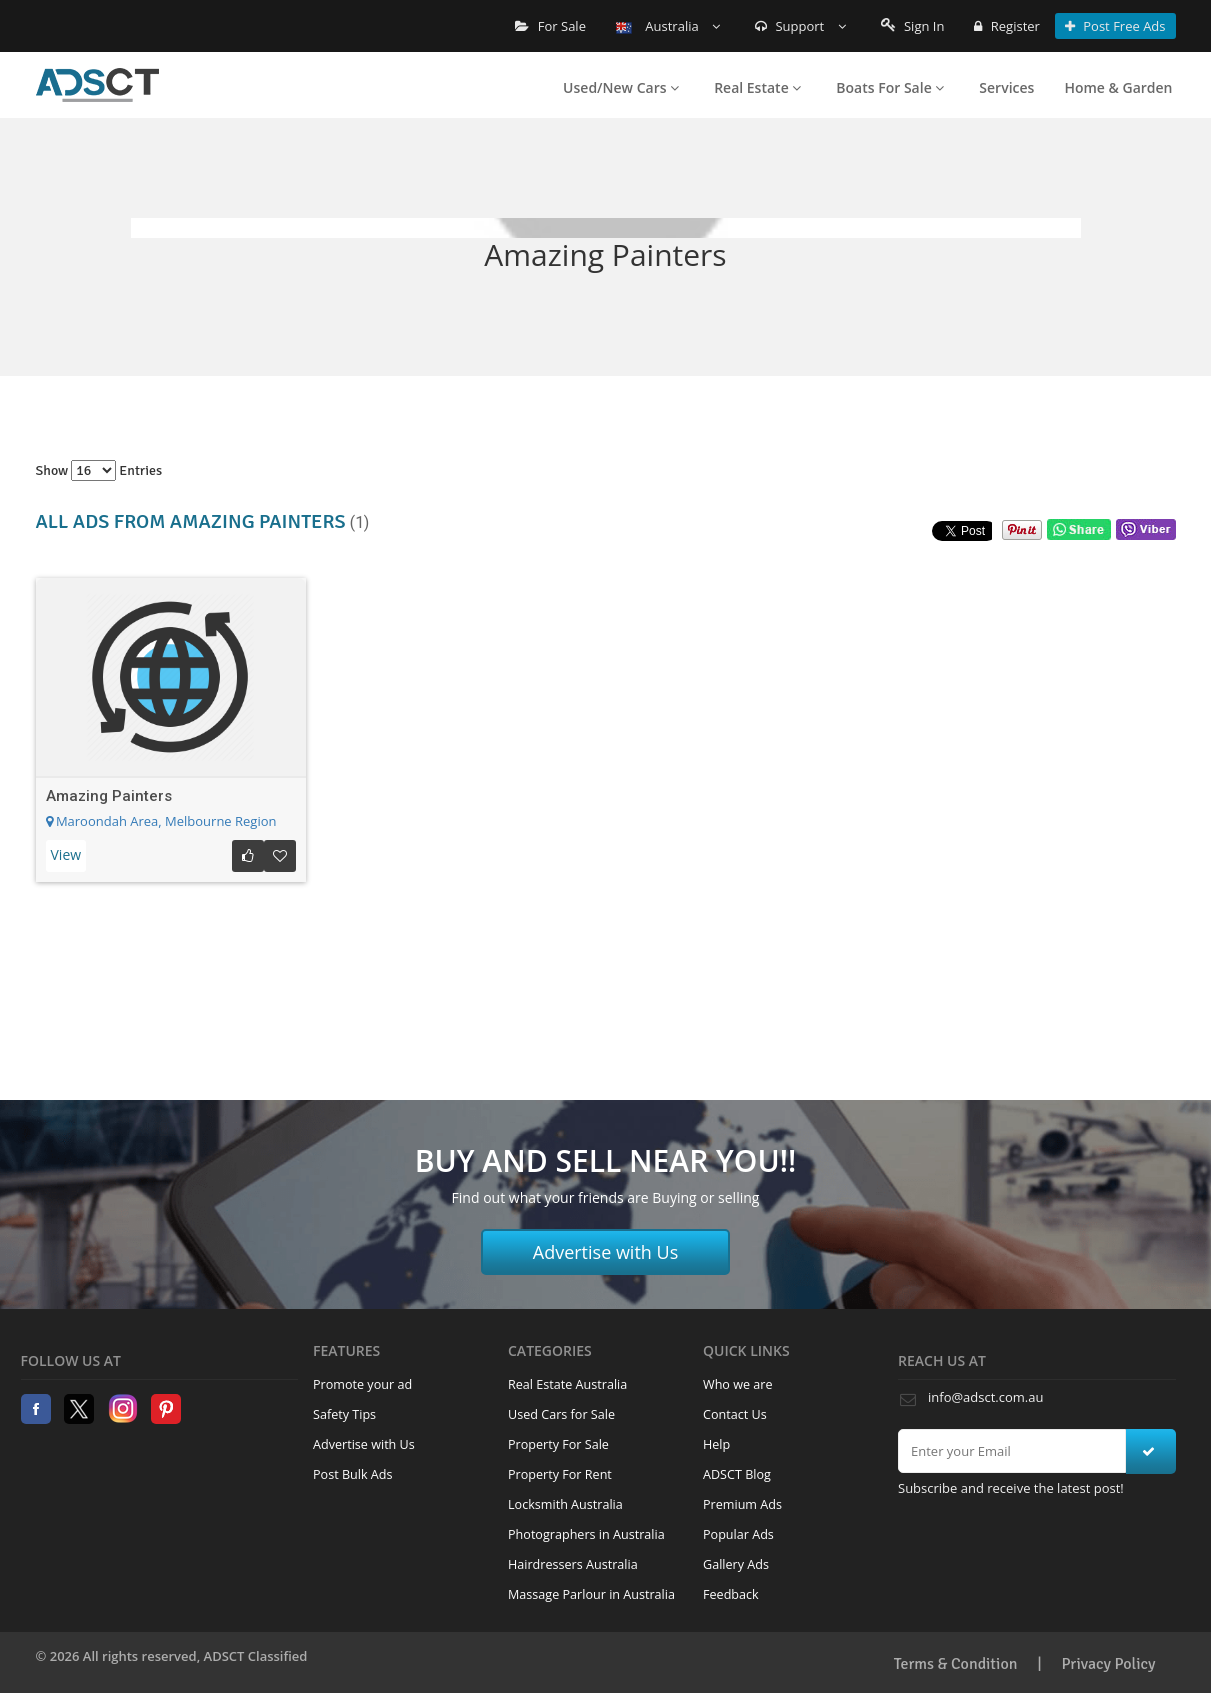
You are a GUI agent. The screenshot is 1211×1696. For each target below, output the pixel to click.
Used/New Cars (621, 87)
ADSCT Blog (737, 1474)
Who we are (738, 1384)
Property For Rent (560, 1474)
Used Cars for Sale (561, 1414)
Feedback (731, 1594)
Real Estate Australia (567, 1384)
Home (97, 85)
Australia (668, 26)
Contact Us (735, 1414)
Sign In (913, 26)
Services (1006, 87)
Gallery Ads (736, 1564)
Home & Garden (1118, 87)
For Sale (550, 26)
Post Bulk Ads (353, 1474)
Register (1006, 26)
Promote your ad (362, 1384)
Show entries (99, 470)
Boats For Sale (890, 87)
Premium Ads (742, 1504)
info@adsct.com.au (985, 1397)
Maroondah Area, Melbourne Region (161, 821)
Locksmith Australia (565, 1504)
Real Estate (757, 87)
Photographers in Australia (586, 1534)
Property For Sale (558, 1444)
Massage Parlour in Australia (591, 1594)
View (66, 854)
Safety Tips (344, 1414)
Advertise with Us (606, 1252)
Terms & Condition (956, 1664)
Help (716, 1444)
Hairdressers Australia (573, 1564)
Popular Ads (738, 1534)
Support (800, 26)
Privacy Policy (1109, 1664)
